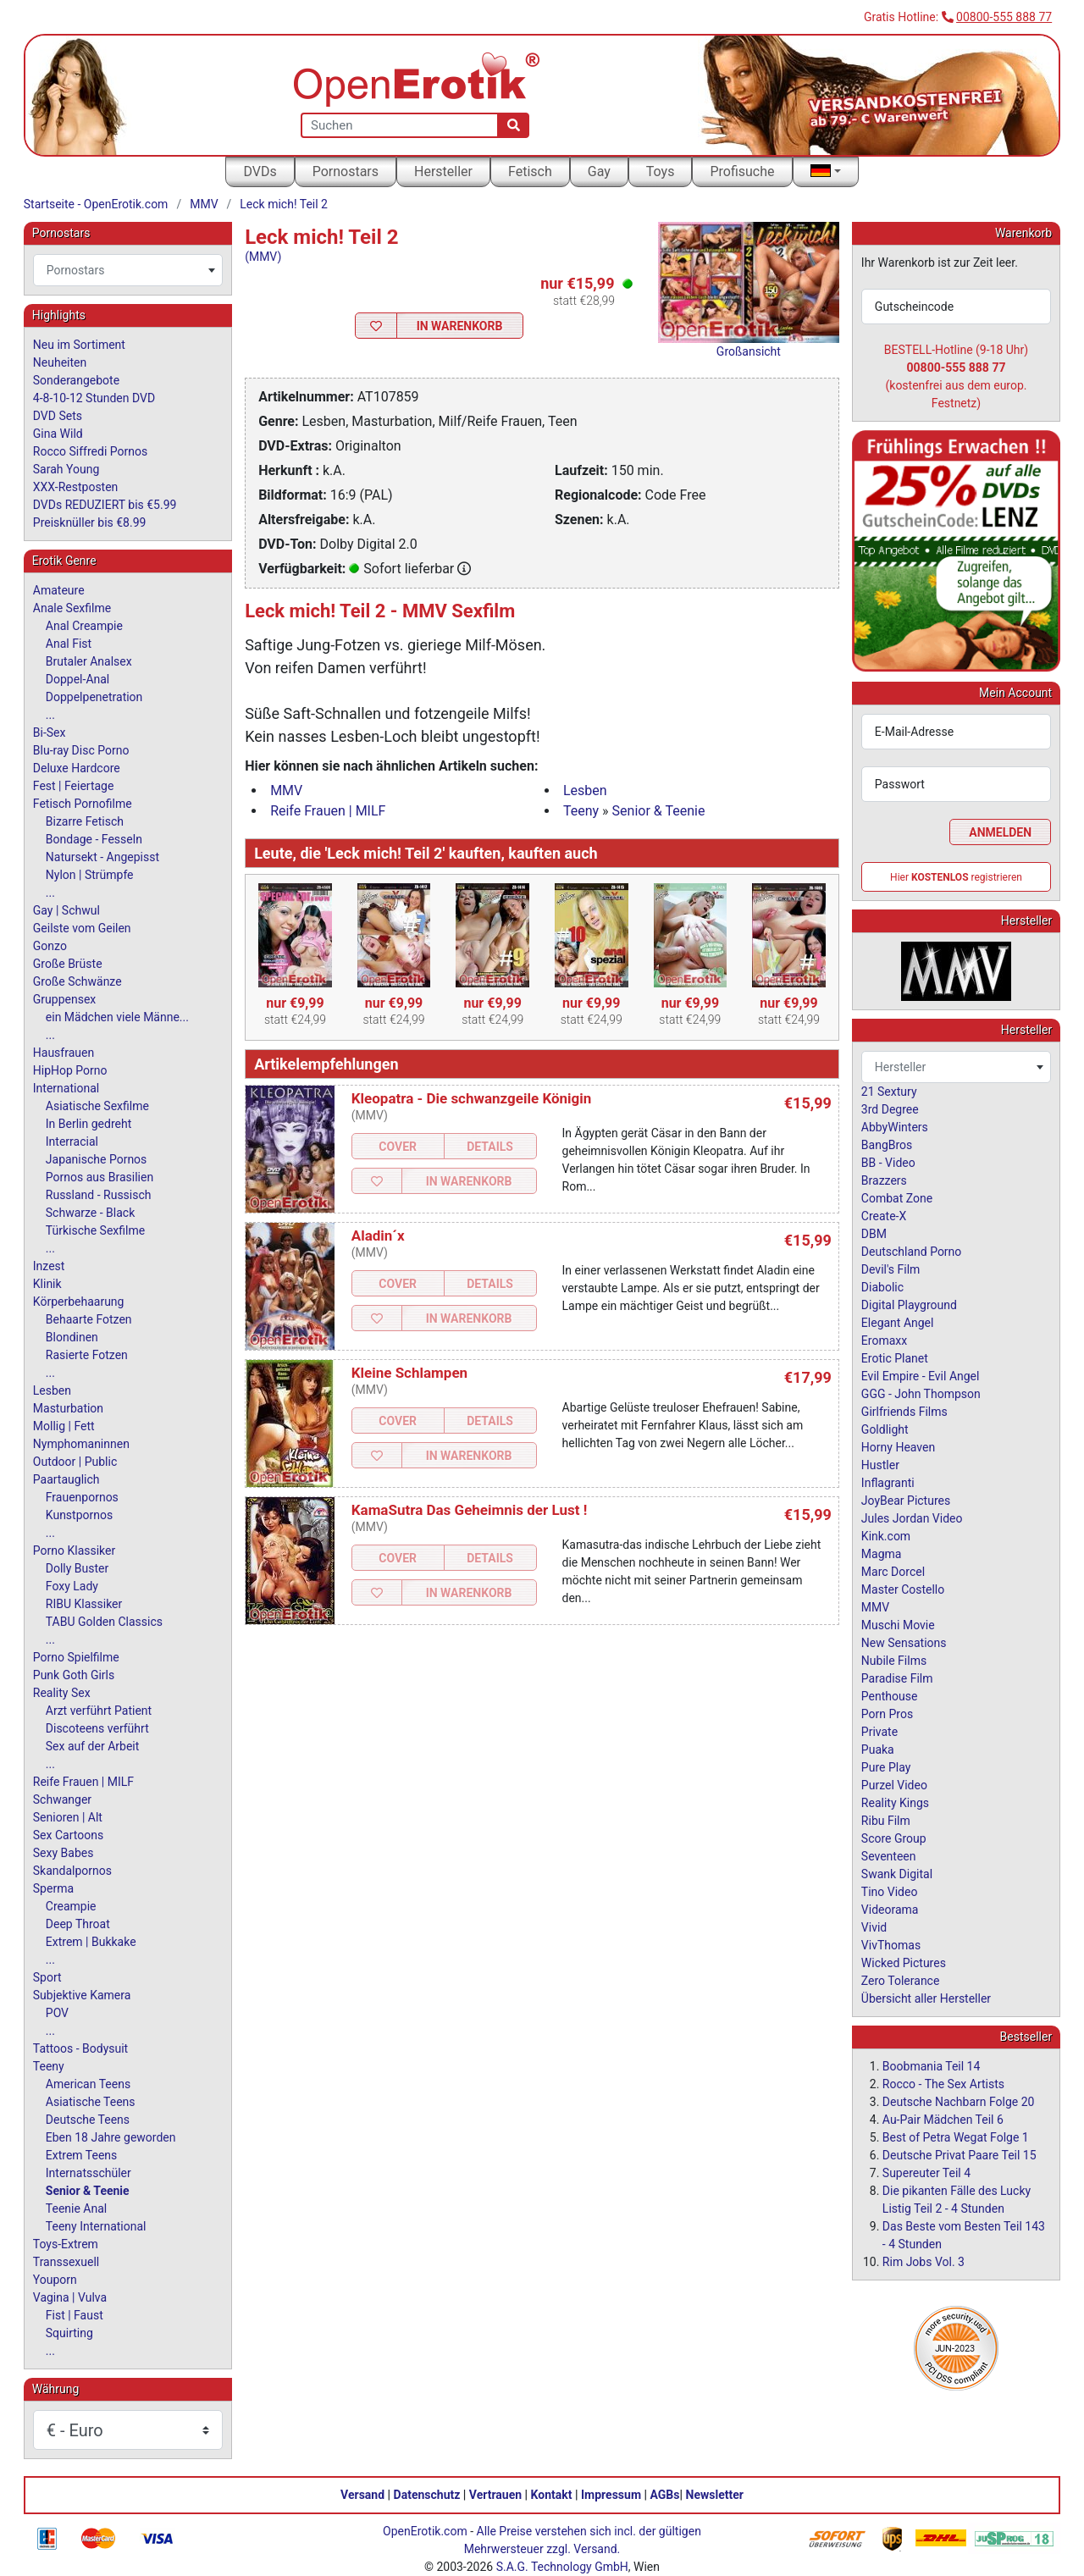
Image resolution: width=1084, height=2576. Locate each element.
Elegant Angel (897, 1322)
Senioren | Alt (67, 1817)
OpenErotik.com (425, 2531)
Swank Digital (896, 1874)
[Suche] (513, 125)
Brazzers (884, 1180)
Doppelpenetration (94, 697)
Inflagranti (888, 1483)
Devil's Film (891, 1269)
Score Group (893, 1838)
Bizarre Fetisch (85, 821)
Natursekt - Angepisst (102, 857)
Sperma (53, 1888)
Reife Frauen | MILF (327, 811)
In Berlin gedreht (88, 1123)
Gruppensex (64, 999)
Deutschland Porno (911, 1251)
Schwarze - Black (90, 1212)
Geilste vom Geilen (82, 928)
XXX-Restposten (76, 487)
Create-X (883, 1216)
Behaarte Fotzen (89, 1319)
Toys (660, 171)
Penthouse (889, 1696)
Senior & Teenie (658, 811)
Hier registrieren (956, 877)
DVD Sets (57, 416)
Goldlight (885, 1429)
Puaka (877, 1749)
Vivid (874, 1927)
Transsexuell (66, 2262)
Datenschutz (427, 2494)
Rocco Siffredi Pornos (90, 451)
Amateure (59, 590)
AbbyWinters (894, 1127)
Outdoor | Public (75, 1461)
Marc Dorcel (893, 1571)
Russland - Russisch (99, 1195)
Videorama (890, 1909)
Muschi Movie (898, 1625)
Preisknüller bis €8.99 (90, 522)
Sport (47, 1977)
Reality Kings (895, 1803)
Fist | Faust (74, 2315)
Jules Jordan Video (912, 1518)
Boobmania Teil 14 (931, 2066)
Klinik (47, 1284)
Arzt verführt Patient (99, 1710)
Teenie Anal (76, 2208)
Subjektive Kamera (82, 1995)
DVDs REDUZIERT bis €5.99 (105, 504)
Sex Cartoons (68, 1835)
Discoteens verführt (97, 1728)
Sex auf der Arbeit (93, 1746)
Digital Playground (909, 1305)
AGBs (665, 2494)
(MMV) (263, 256)
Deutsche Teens (88, 2119)
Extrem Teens (81, 2155)
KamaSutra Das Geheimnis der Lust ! (469, 1509)
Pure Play (885, 1767)
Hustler (880, 1465)
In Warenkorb (460, 326)
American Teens (88, 2084)
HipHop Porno (70, 1070)
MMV (204, 204)
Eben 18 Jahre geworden (111, 2137)
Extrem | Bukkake (91, 1942)
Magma (881, 1554)
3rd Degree (890, 1109)
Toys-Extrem (65, 2244)
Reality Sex (62, 1693)
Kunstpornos (79, 1515)
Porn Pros (887, 1714)
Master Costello (902, 1589)
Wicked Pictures (903, 1963)
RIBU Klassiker (84, 1604)
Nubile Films (893, 1660)
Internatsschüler (88, 2173)
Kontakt (551, 2494)
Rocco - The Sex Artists (943, 2084)
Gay (599, 171)
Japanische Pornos (96, 1159)
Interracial (72, 1141)
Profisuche (742, 171)
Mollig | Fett (64, 1426)
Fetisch (530, 171)
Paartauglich (66, 1479)
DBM (874, 1234)
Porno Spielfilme (76, 1657)
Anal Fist (68, 643)
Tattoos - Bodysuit (80, 2048)
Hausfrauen (63, 1052)
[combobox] (128, 270)
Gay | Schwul (66, 910)
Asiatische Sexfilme (97, 1106)
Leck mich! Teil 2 (284, 204)
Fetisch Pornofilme (82, 803)
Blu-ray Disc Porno (81, 750)
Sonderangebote (76, 380)
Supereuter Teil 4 (926, 2173)
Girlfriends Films (904, 1411)
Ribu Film (885, 1820)
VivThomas (891, 1945)
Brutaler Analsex (89, 661)
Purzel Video (894, 1785)
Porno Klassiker (74, 1550)
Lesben (585, 790)
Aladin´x (378, 1235)
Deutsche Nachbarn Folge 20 (958, 2102)
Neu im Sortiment (79, 344)
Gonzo (50, 946)
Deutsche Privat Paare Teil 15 (959, 2155)
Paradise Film (897, 1678)
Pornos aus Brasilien (99, 1177)
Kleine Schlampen (409, 1372)
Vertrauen (495, 2494)
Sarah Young (66, 469)
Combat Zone (896, 1198)
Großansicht (748, 351)
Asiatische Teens (91, 2102)
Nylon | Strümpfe (90, 875)
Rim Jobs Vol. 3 (923, 2262)
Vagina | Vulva (70, 2297)
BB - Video (888, 1162)
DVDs (259, 171)
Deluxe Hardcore (76, 768)
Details (490, 1146)
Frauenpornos (82, 1497)
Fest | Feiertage (73, 786)
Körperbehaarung (78, 1301)
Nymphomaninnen (81, 1444)
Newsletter (715, 2494)
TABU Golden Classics (104, 1621)
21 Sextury (889, 1091)
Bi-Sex (49, 732)
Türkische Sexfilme (95, 1230)
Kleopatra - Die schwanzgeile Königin (471, 1098)
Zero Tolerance (900, 1980)
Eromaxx (884, 1340)
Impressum (611, 2494)
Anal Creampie (84, 626)
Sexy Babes (63, 1853)
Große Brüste (67, 963)
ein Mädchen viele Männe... (117, 1017)
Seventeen (888, 1856)
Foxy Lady (72, 1586)
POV (57, 2013)
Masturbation (68, 1408)
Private (879, 1732)
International (66, 1088)
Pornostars (345, 171)
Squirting (69, 2333)
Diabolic (882, 1287)
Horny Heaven (898, 1447)
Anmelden (1000, 832)
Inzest (49, 1266)
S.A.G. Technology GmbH (562, 2566)
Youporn (55, 2279)
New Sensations (904, 1643)
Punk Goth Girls (73, 1675)
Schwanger (62, 1799)
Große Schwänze (77, 981)
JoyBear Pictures (905, 1500)
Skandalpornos (72, 1870)
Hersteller (443, 171)
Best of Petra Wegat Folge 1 (955, 2137)
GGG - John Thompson (921, 1394)
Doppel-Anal (77, 679)
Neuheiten (59, 362)
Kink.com (885, 1536)
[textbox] (128, 270)
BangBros (886, 1145)
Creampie (71, 1906)
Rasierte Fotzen (87, 1355)
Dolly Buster (77, 1568)
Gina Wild (58, 433)
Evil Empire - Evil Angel (920, 1376)
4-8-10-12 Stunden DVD (94, 398)
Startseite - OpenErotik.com (96, 204)
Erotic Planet (894, 1358)
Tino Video (889, 1892)
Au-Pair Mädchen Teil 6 (943, 2119)
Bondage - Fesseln (94, 839)
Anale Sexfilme (72, 608)
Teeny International (96, 2226)
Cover (398, 1146)
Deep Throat (78, 1924)
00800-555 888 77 (1004, 17)
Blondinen (72, 1337)
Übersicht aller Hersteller (926, 1998)
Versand (362, 2494)
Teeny (581, 811)
